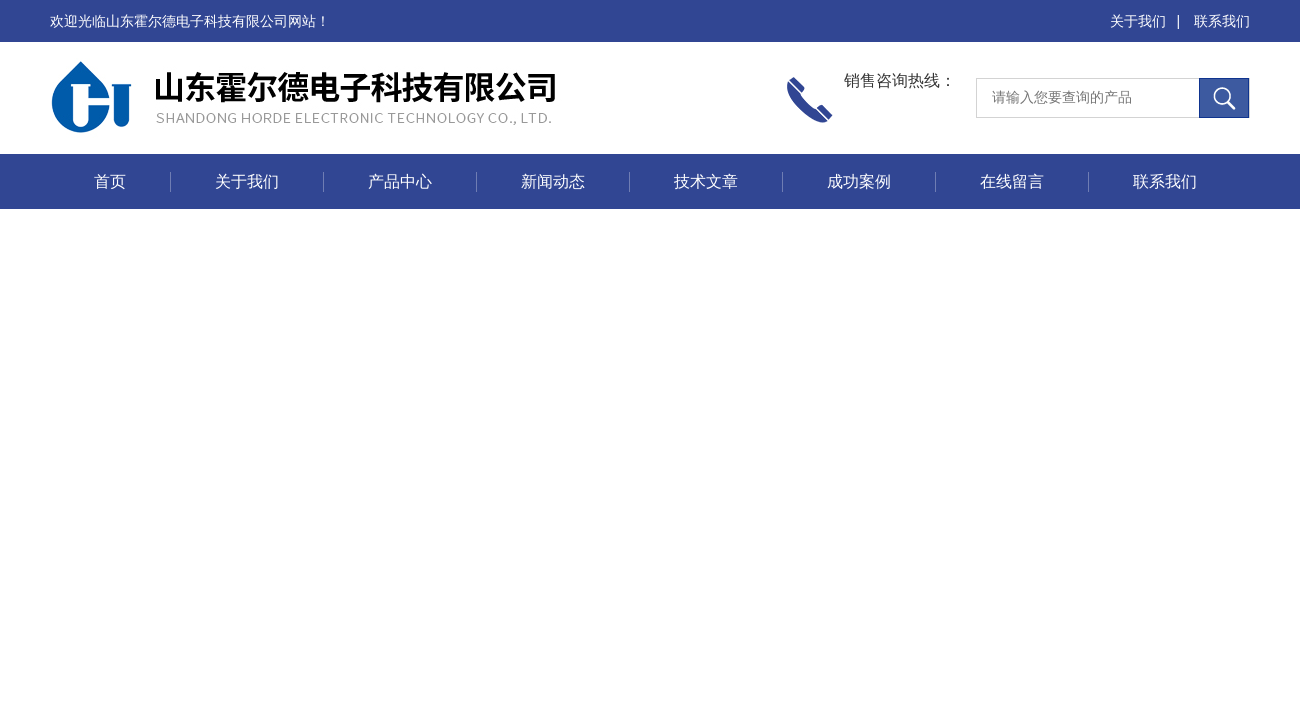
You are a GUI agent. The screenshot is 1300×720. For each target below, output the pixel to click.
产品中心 (400, 181)
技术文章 (706, 181)
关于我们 (1138, 21)
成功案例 (859, 181)
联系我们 (1222, 21)
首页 (110, 181)
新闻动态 (553, 181)
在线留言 (1012, 181)
